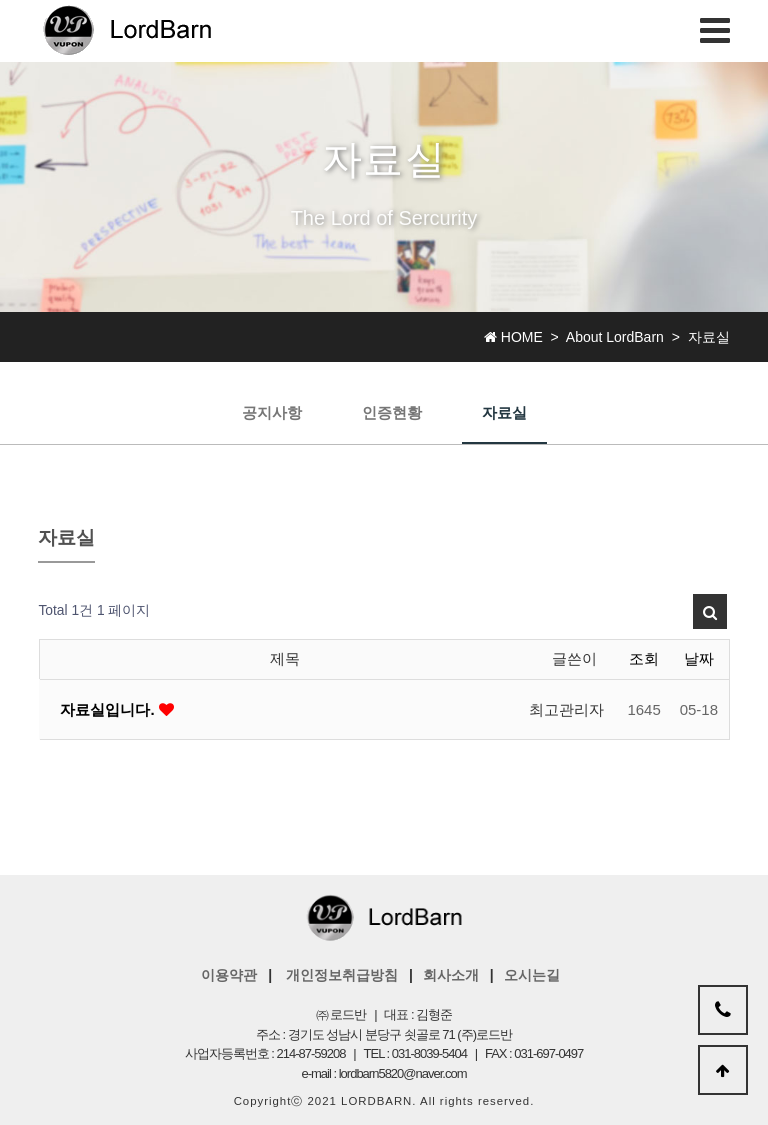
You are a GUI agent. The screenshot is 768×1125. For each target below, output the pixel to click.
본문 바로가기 (0, 0)
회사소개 (451, 975)
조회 (644, 658)
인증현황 (392, 412)
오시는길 (532, 975)
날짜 (699, 658)
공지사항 (272, 412)
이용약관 (229, 975)
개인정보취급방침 (342, 975)
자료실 (504, 412)
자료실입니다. (109, 709)
